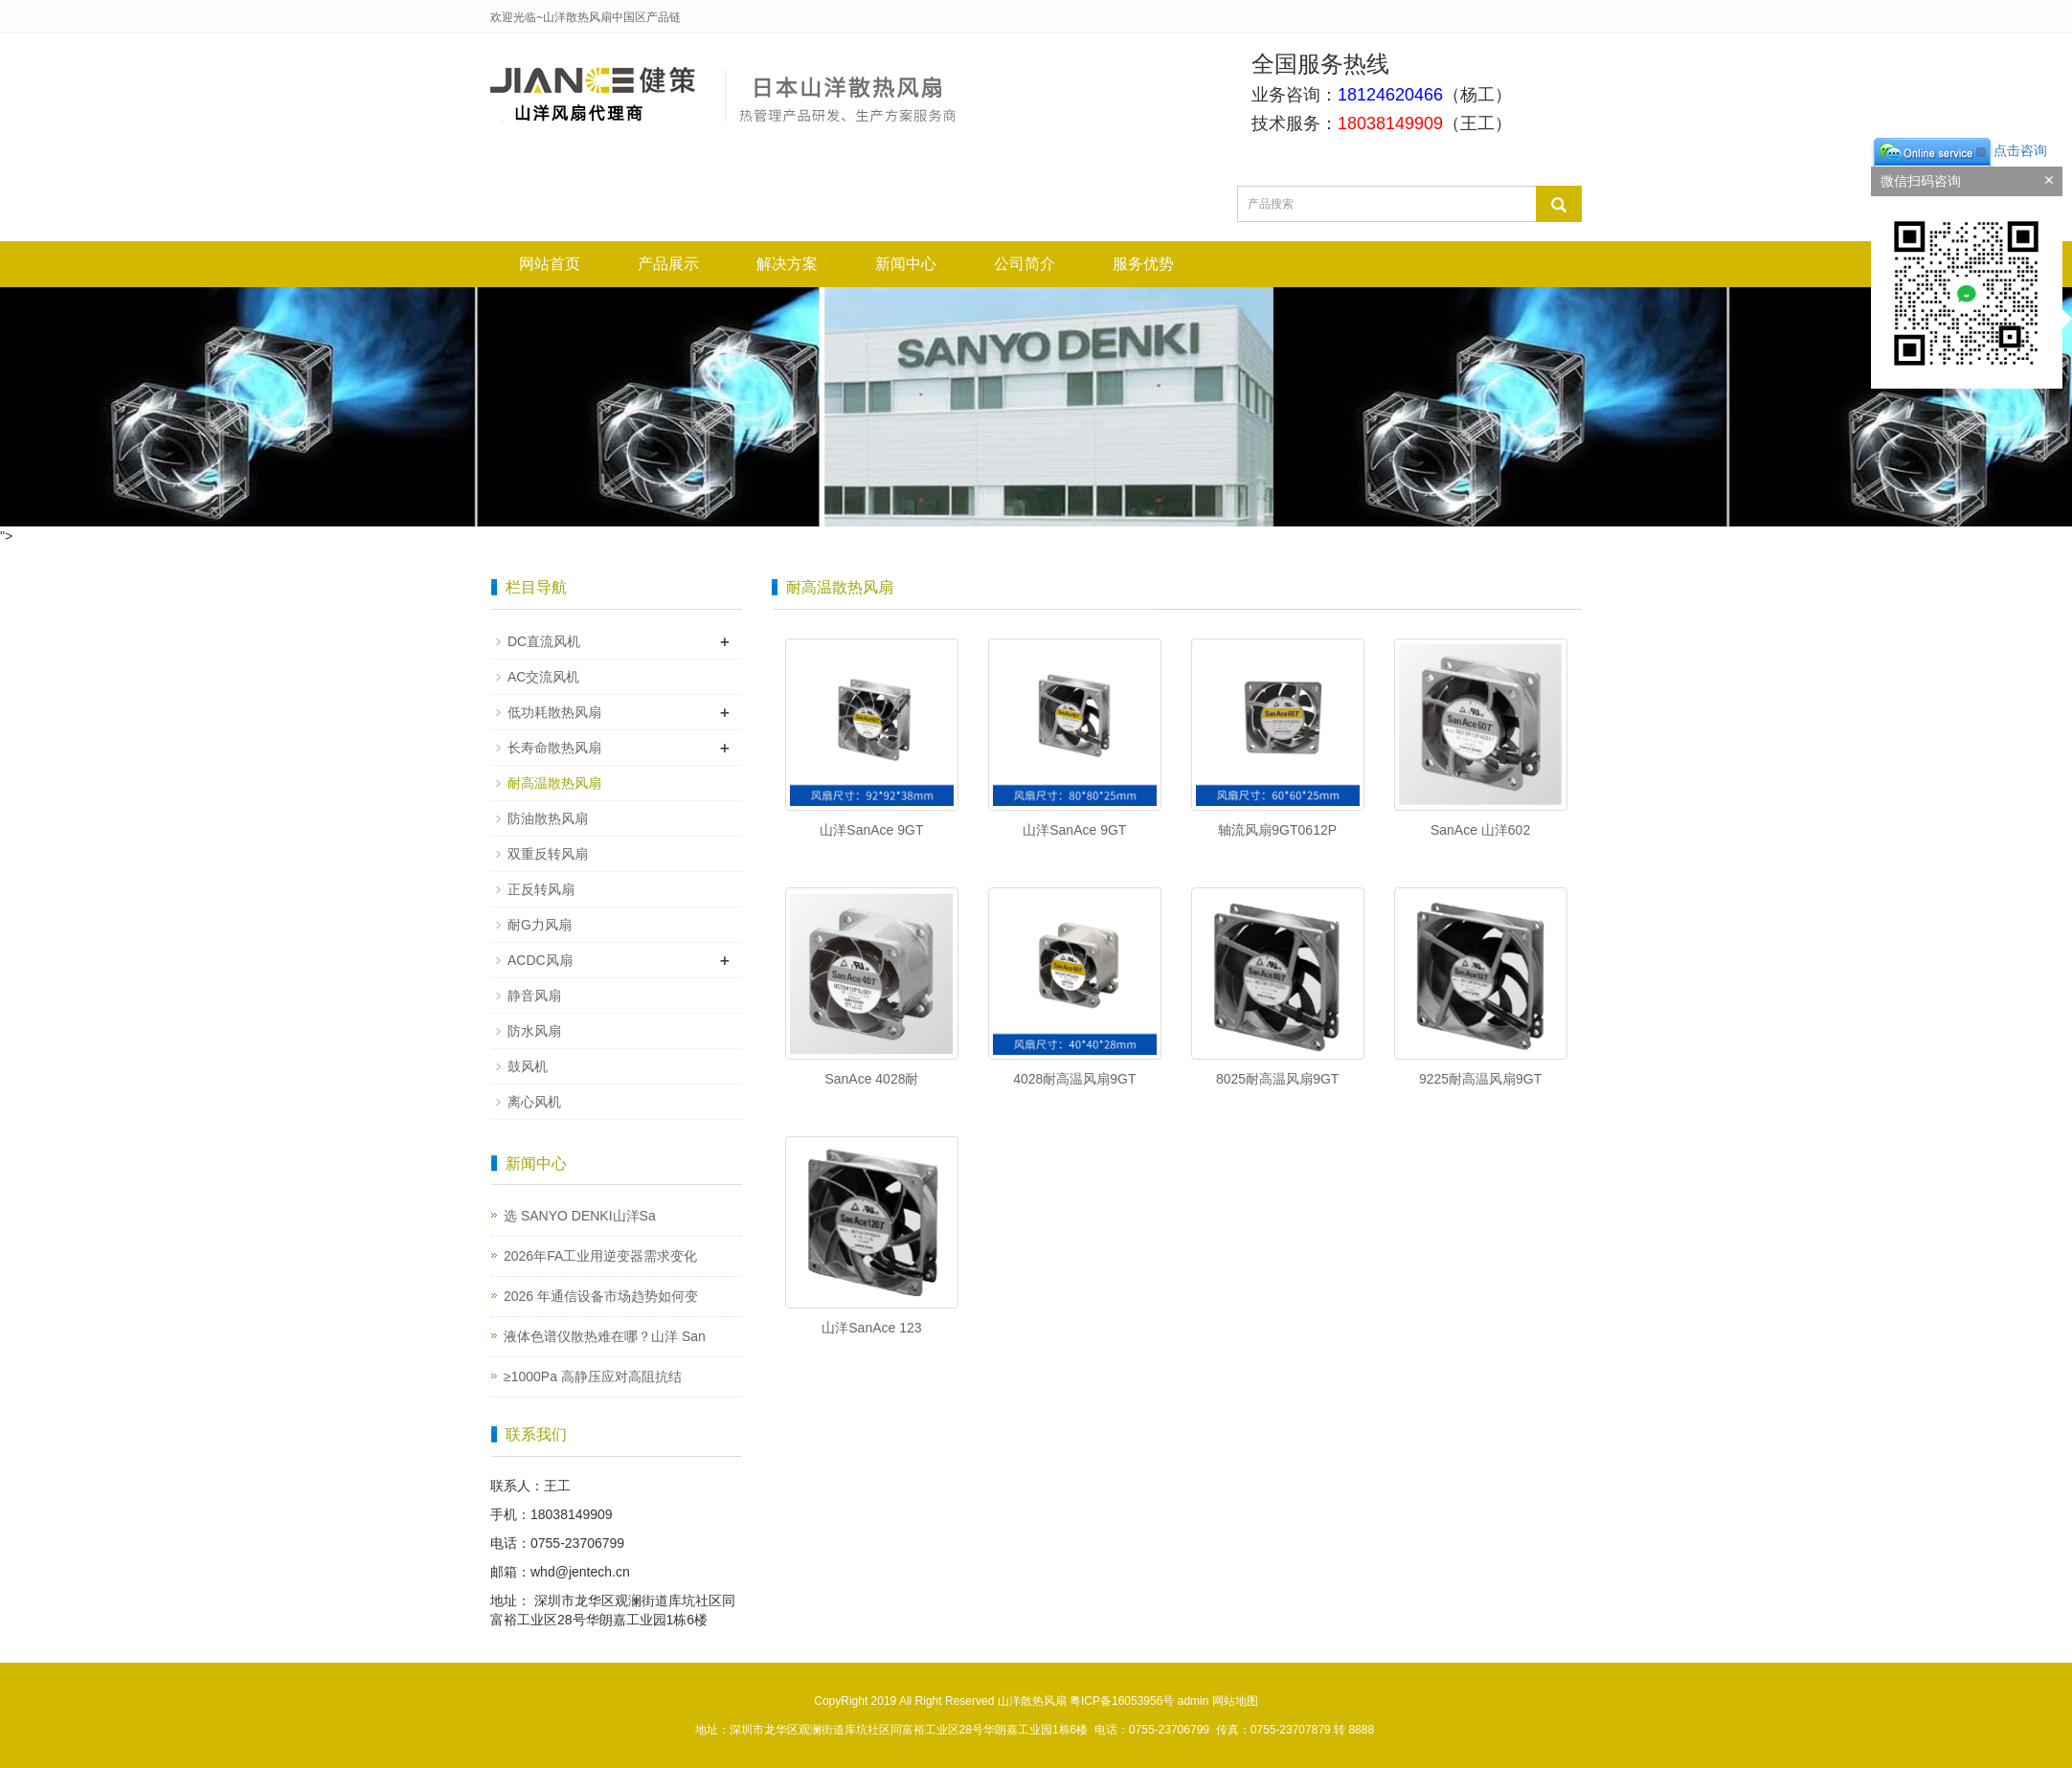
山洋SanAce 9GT (871, 830)
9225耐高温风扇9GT (1480, 1078)
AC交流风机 (543, 676)
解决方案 (787, 264)
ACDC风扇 (540, 960)
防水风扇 (534, 1031)
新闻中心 (905, 264)
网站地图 (1235, 1701)
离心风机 (534, 1101)
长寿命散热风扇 (554, 747)
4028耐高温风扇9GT (1074, 1078)
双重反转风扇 (547, 854)
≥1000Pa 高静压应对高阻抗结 (593, 1376)
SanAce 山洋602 (1480, 830)
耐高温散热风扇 (554, 783)
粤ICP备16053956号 (1122, 1701)
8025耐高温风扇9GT (1277, 1078)
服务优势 (1143, 264)
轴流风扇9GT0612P (1277, 830)
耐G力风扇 (539, 924)
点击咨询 (1959, 150)
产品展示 (668, 264)
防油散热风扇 (547, 818)
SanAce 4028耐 (871, 1078)
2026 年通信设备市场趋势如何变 (601, 1296)
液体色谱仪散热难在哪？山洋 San (605, 1336)
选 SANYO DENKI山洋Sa (580, 1215)
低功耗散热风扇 (554, 712)
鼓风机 (527, 1066)
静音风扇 (534, 995)
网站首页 (549, 264)
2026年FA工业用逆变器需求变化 (600, 1256)
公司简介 (1024, 264)
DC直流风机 (543, 641)
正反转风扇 (540, 889)
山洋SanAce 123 (871, 1327)
